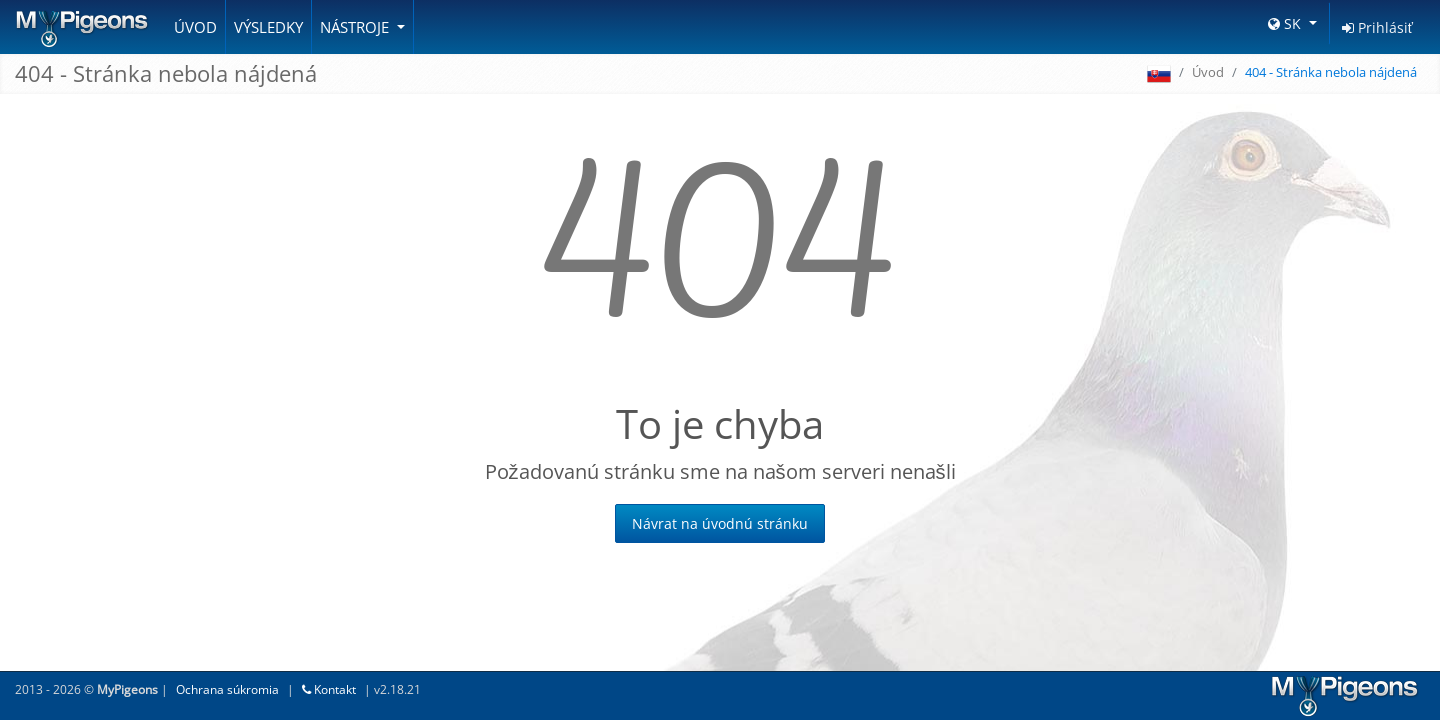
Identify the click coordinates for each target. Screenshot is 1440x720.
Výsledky (268, 27)
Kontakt (329, 689)
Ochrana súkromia (227, 689)
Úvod (195, 27)
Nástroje (356, 27)
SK (1286, 23)
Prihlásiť (1377, 27)
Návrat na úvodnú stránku (720, 523)
